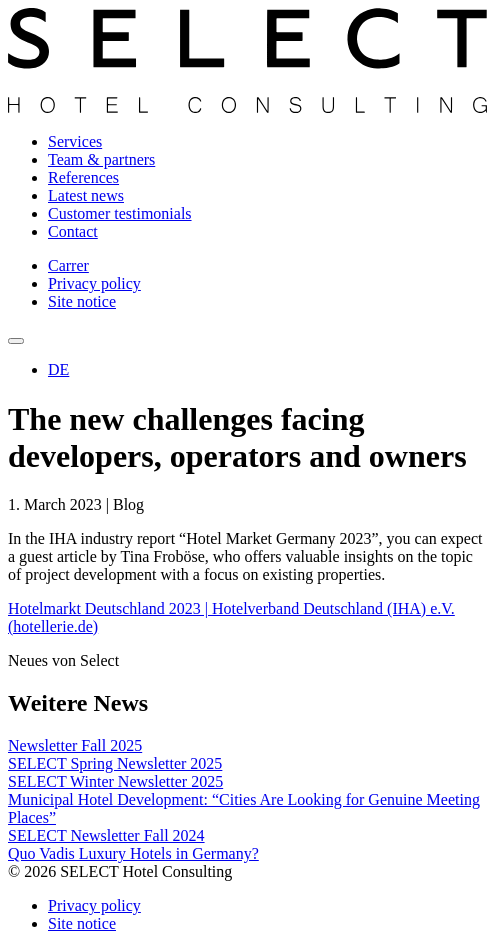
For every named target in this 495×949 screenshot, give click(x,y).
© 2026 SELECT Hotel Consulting (120, 871)
